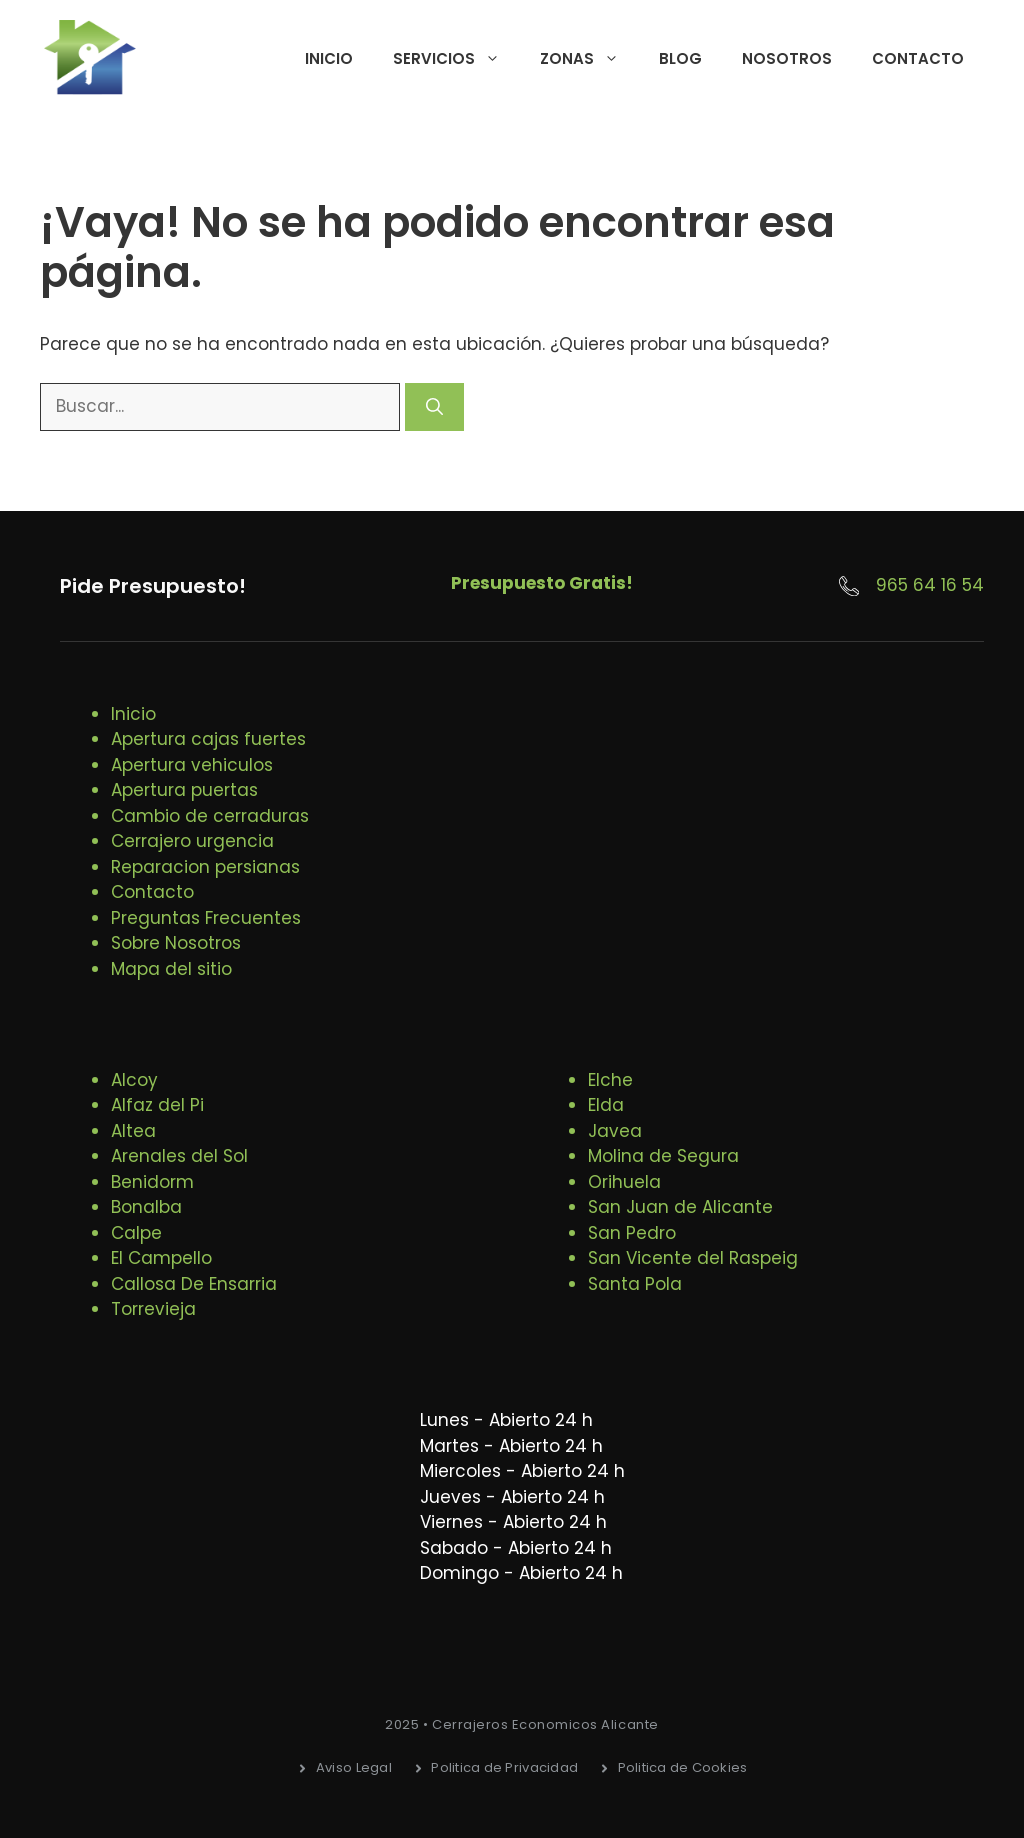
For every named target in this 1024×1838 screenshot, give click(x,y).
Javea (615, 1131)
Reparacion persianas (205, 867)
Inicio (329, 58)
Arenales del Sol (179, 1156)
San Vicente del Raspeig (693, 1258)
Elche (610, 1080)
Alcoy (134, 1080)
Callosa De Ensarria (194, 1284)
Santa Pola (635, 1284)
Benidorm (152, 1182)
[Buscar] (434, 407)
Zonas (589, 59)
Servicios (456, 59)
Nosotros (787, 58)
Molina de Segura (663, 1156)
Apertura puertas (184, 790)
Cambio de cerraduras (210, 816)
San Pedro (632, 1233)
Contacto (918, 58)
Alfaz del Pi (157, 1105)
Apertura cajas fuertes (208, 739)
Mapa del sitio (171, 969)
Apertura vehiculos (192, 765)
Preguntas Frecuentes (206, 918)
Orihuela (624, 1182)
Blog (680, 58)
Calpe (136, 1233)
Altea (133, 1131)
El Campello (161, 1258)
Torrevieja (153, 1309)
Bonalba (146, 1207)
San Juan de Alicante (680, 1207)
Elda (606, 1105)
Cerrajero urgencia (192, 841)
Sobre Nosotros (176, 943)
